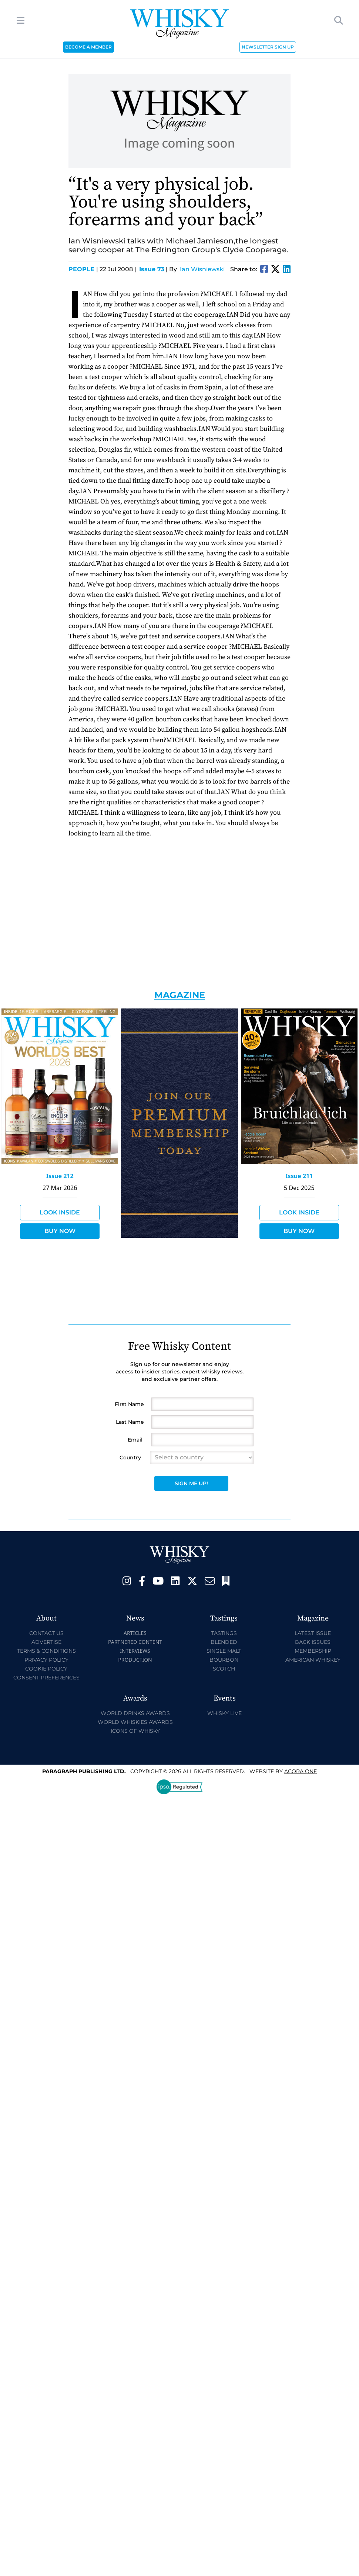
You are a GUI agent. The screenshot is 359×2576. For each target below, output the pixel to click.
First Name (129, 1404)
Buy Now (60, 1230)
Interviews (135, 1650)
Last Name (130, 1422)
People (83, 269)
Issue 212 (60, 1176)
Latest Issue (313, 1633)
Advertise (46, 1642)
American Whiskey (312, 1659)
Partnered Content (135, 1641)
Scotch (224, 1668)
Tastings (224, 1633)
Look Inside (60, 1212)
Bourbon (223, 1659)
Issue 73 (151, 269)
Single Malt (224, 1651)
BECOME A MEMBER (88, 47)
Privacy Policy (46, 1659)
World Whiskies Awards (135, 1722)
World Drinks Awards (135, 1713)
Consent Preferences (46, 1677)
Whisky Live (224, 1713)
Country (130, 1457)
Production (135, 1659)
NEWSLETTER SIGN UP (268, 47)
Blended (224, 1642)
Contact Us (46, 1633)
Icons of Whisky (135, 1731)
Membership (313, 1651)
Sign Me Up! (191, 1483)
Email (135, 1439)
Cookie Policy (46, 1668)
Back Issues (313, 1642)
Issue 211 (299, 1176)
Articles (135, 1632)
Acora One (300, 1771)
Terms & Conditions (46, 1651)
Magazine (179, 995)
